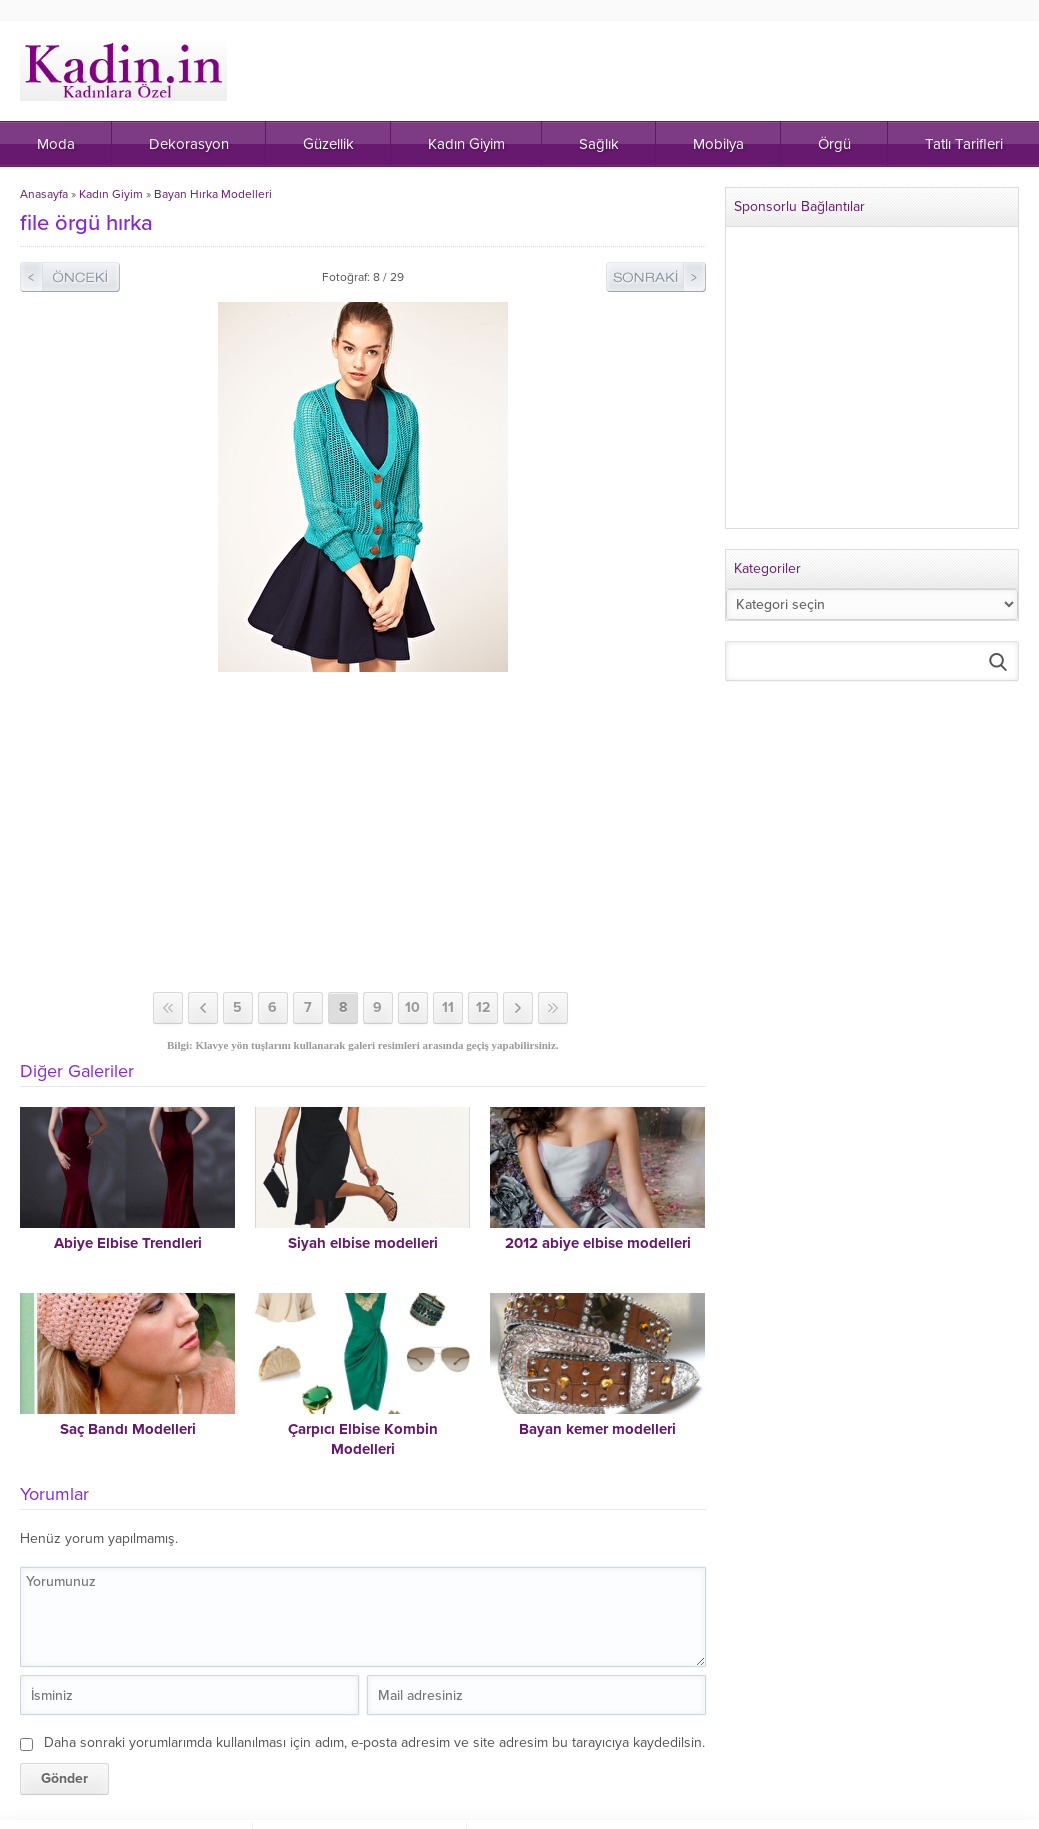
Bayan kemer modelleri (597, 1429)
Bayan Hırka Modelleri (213, 194)
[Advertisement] (364, 832)
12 (483, 1007)
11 (448, 1007)
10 (412, 1007)
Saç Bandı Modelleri (128, 1429)
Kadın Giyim (111, 194)
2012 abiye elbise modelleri (598, 1243)
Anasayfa (44, 194)
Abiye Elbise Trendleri (128, 1243)
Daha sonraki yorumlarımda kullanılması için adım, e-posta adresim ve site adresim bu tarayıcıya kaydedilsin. (374, 1742)
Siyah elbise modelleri (363, 1243)
